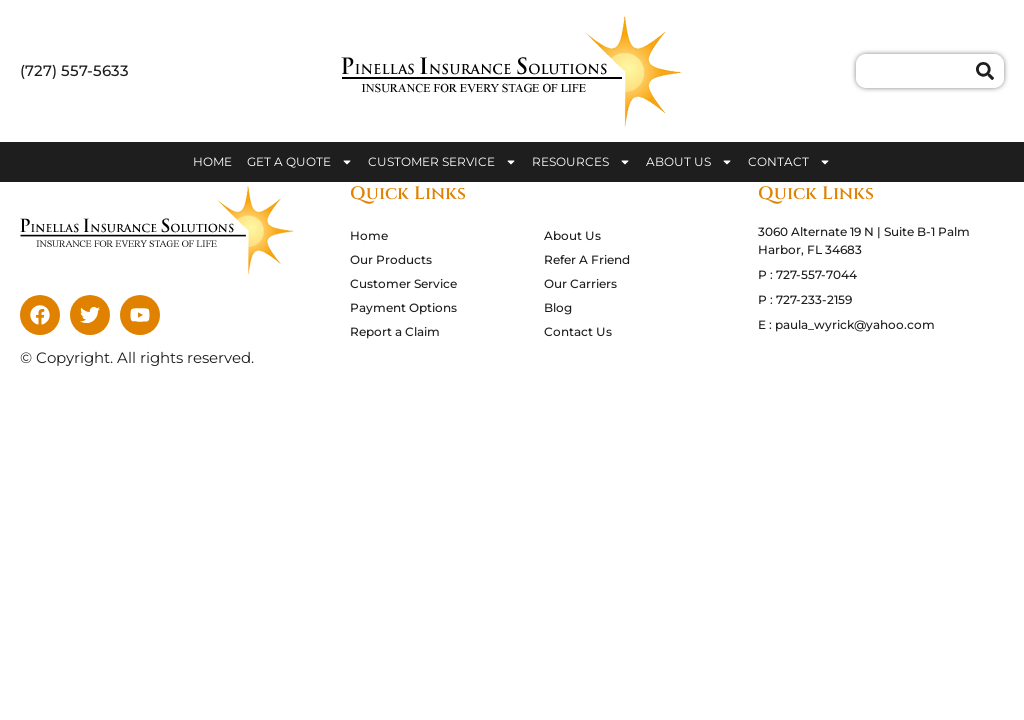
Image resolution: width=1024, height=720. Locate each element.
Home (212, 161)
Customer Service (442, 162)
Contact (789, 162)
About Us (689, 162)
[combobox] (916, 71)
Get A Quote (300, 162)
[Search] (990, 71)
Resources (581, 162)
